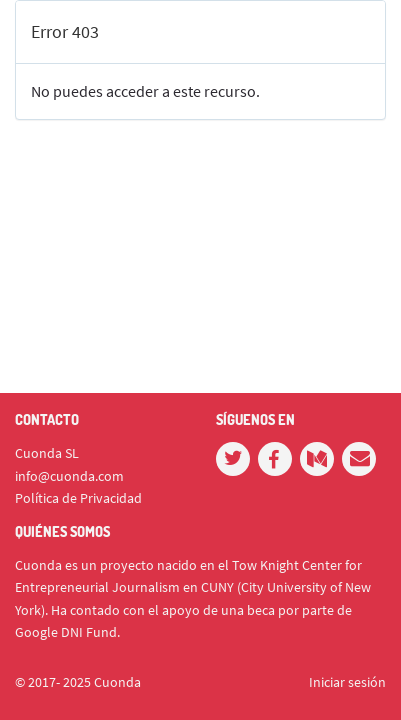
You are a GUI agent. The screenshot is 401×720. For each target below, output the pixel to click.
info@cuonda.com (69, 476)
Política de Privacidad (78, 498)
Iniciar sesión (347, 682)
